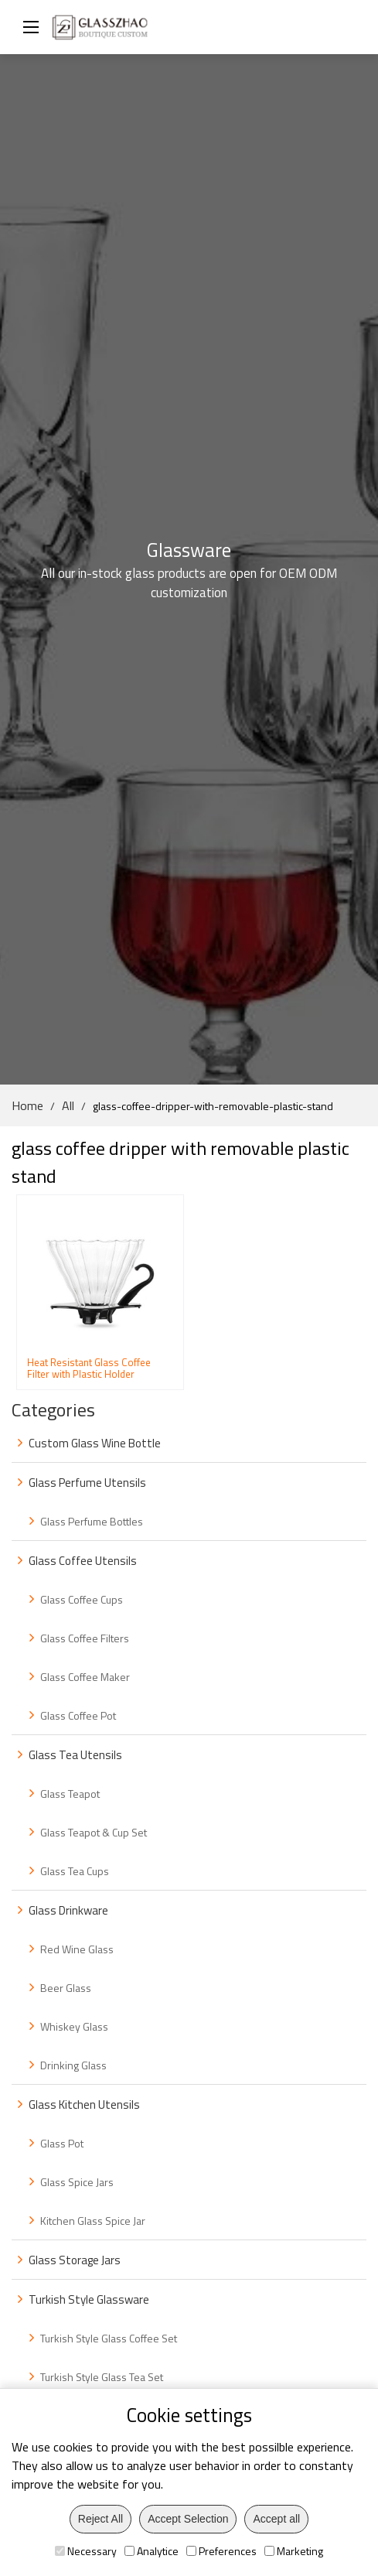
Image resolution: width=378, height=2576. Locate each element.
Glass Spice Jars (77, 2182)
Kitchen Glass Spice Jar (92, 2220)
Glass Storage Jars (75, 2260)
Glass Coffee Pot (78, 1715)
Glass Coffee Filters (84, 1638)
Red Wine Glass (77, 1949)
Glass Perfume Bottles (91, 1521)
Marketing (293, 2551)
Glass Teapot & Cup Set (93, 1832)
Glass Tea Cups (74, 1871)
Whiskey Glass (74, 2026)
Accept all (276, 2519)
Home (27, 1105)
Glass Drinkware (68, 1910)
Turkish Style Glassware (89, 2299)
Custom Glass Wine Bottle (95, 1443)
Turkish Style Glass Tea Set (101, 2377)
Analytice (151, 2551)
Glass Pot (61, 2143)
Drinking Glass (73, 2065)
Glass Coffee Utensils (83, 1561)
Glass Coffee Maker (85, 1677)
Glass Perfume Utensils (87, 1482)
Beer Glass (65, 1988)
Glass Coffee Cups (81, 1599)
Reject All (100, 2519)
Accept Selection (188, 2519)
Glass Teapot (70, 1793)
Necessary (86, 2551)
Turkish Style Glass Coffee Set (108, 2338)
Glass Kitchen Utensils (84, 2104)
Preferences (221, 2551)
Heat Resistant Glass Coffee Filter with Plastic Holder (89, 1368)
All (68, 1105)
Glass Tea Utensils (75, 1755)
